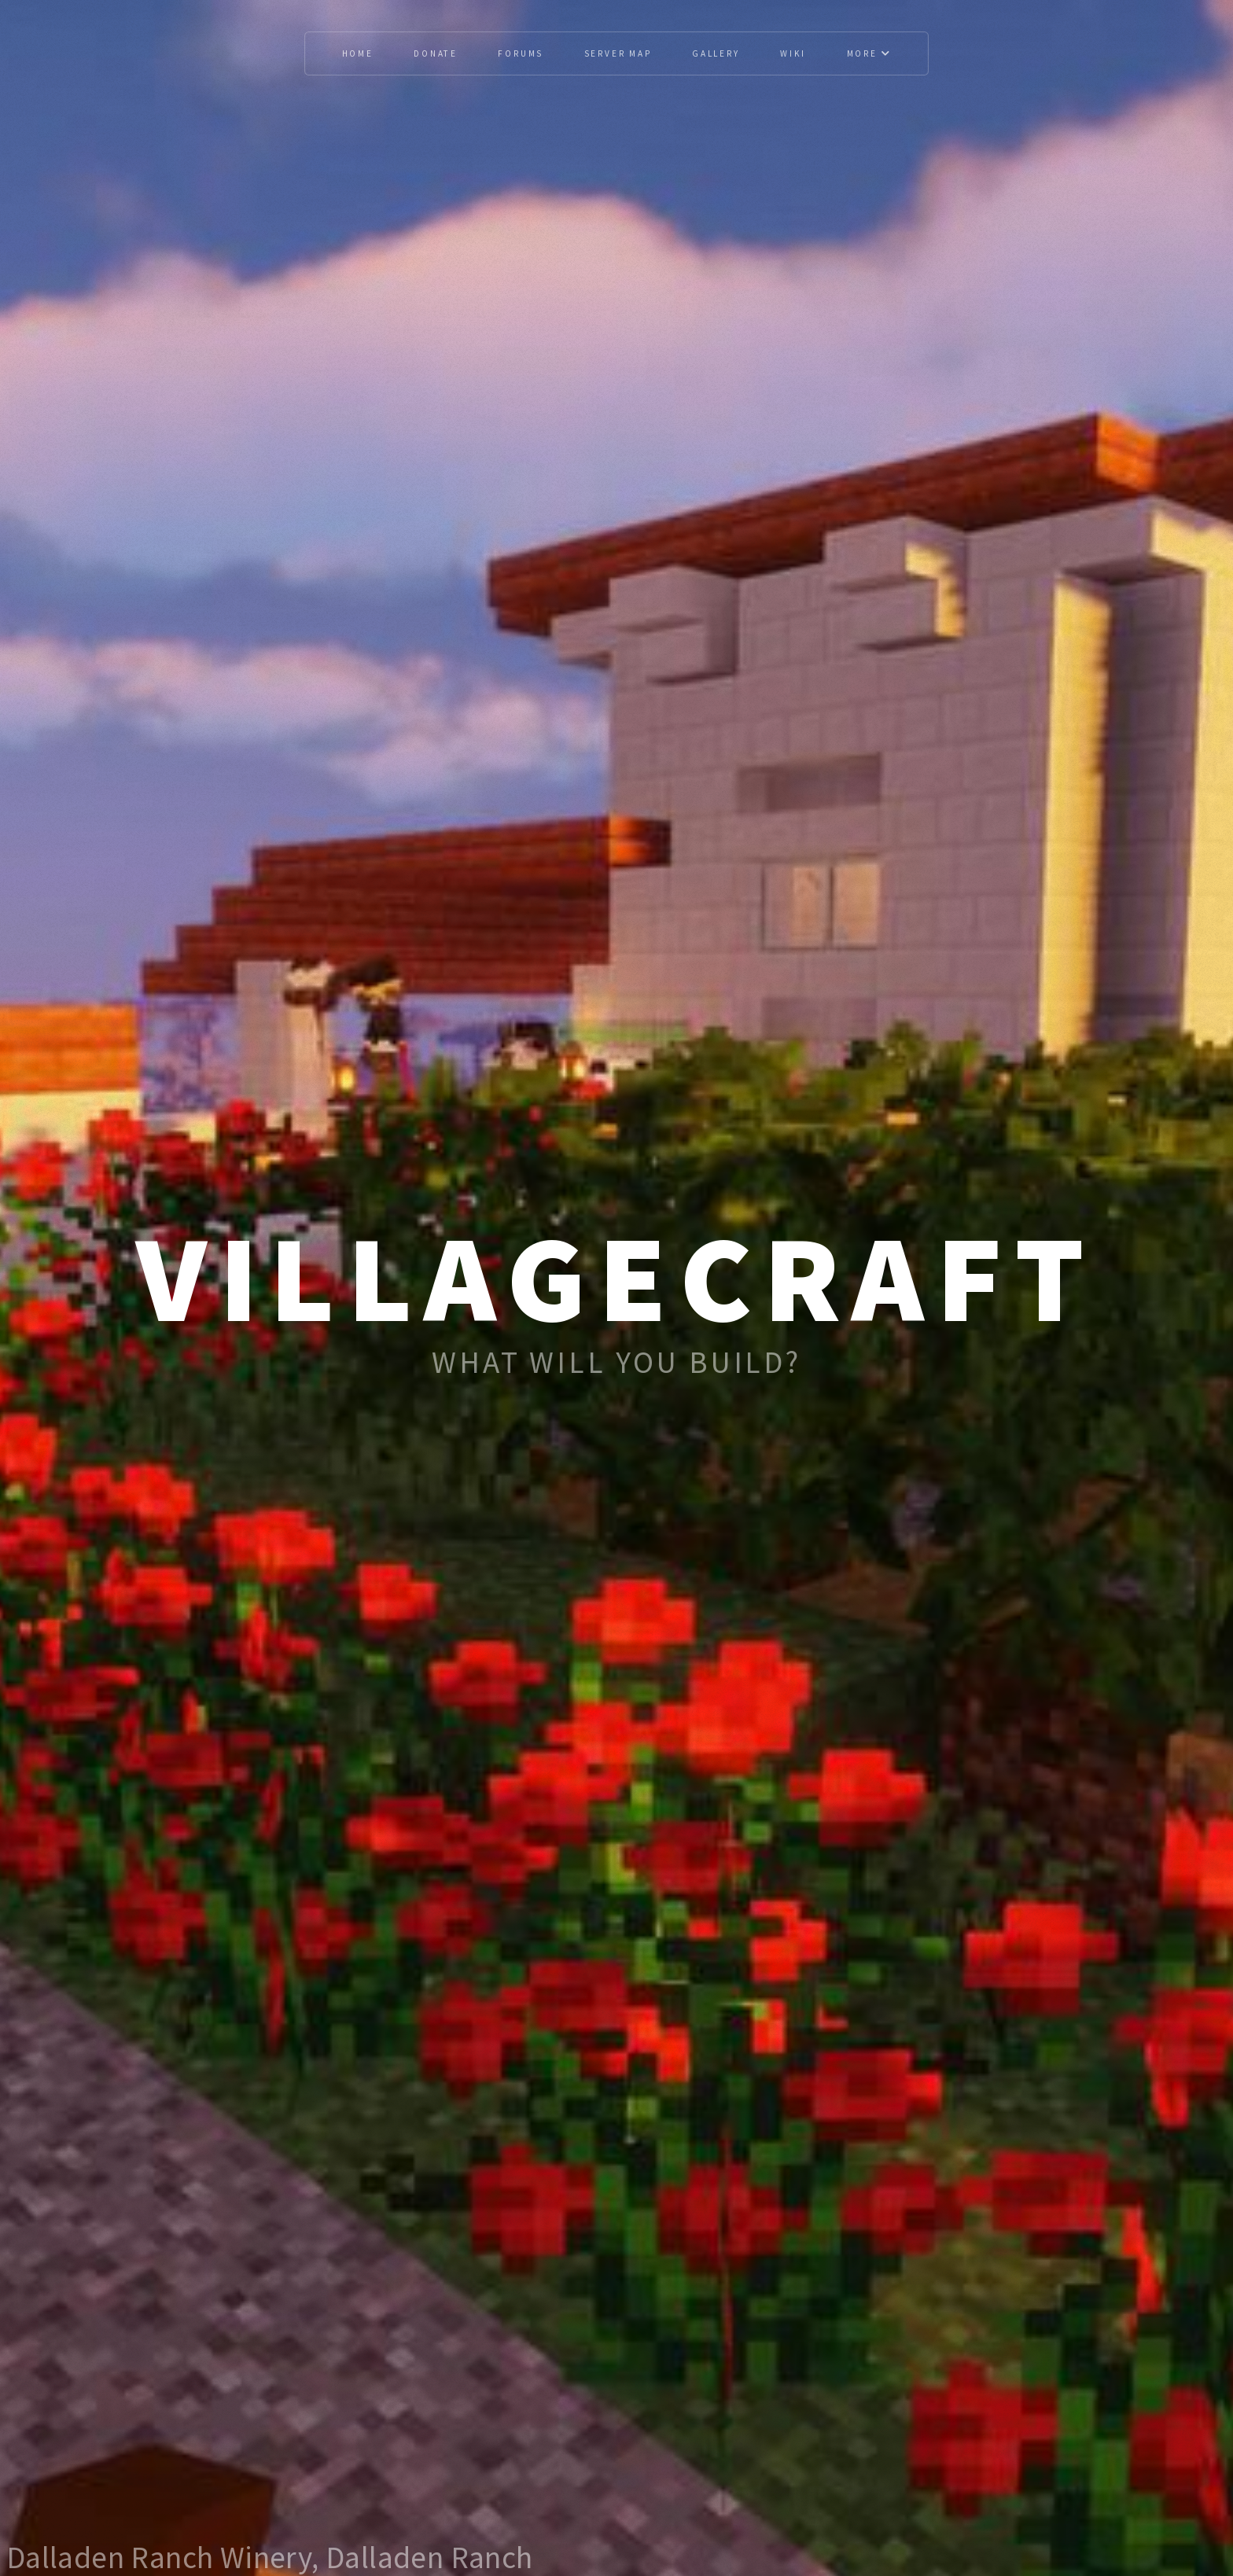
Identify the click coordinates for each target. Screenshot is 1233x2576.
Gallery (716, 53)
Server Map (618, 53)
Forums (520, 53)
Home (358, 53)
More (869, 53)
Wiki (793, 53)
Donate (436, 53)
